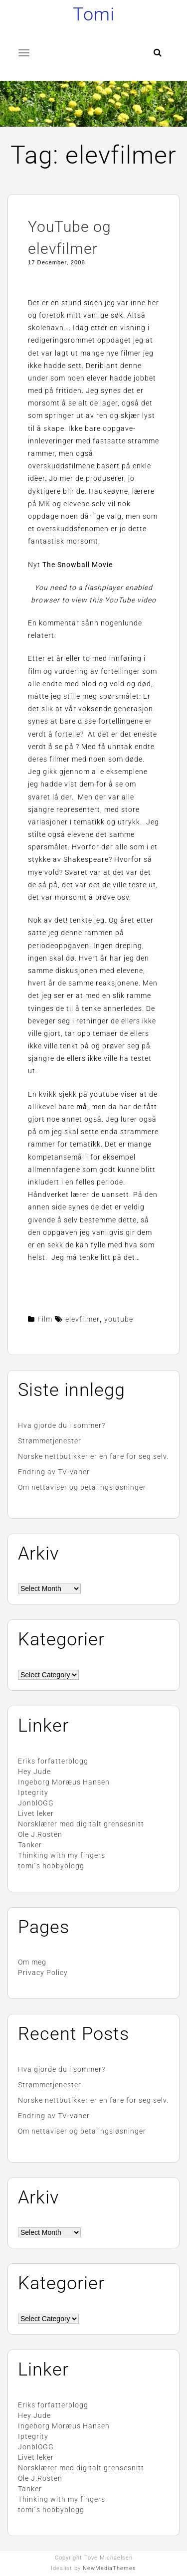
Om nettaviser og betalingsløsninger (82, 1487)
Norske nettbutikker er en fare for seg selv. (93, 1456)
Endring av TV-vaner (54, 1472)
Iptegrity (33, 1792)
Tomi (94, 14)
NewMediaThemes (109, 2568)
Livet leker (36, 1813)
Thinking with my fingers (61, 1855)
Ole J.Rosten (40, 1834)
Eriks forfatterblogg (53, 1761)
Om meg (32, 1962)
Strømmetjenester (49, 1441)
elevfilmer (82, 1319)
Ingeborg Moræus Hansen (64, 1782)
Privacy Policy (43, 1973)
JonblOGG (36, 1803)
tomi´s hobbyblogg (51, 1866)
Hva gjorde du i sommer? (61, 1425)
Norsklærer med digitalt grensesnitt (81, 1824)
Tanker (30, 1845)
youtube (118, 1319)
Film (44, 1319)
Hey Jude (34, 1772)
